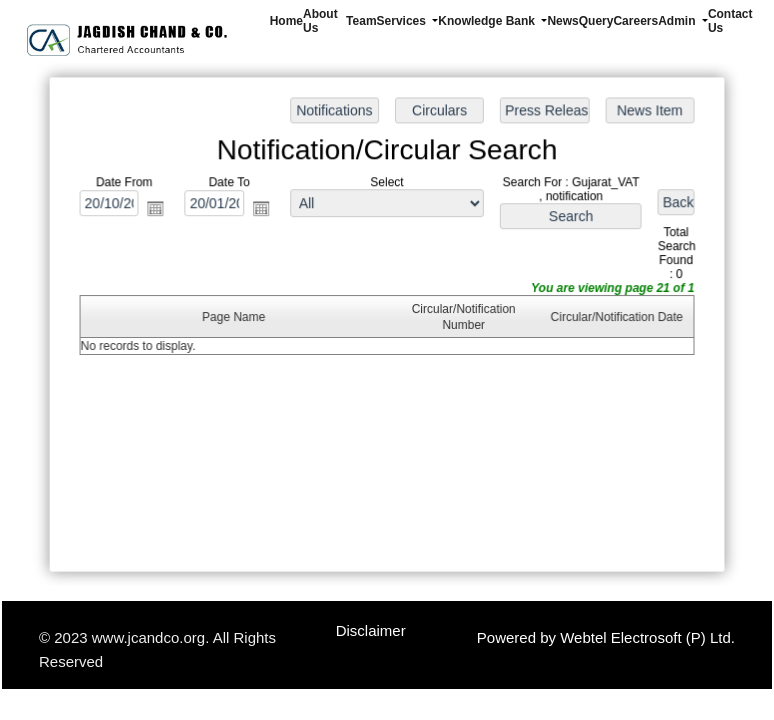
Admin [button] (678, 21)
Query (596, 21)
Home (286, 21)
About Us (320, 21)
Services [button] (403, 21)
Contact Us (730, 21)
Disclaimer (371, 630)
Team (361, 21)
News (562, 21)
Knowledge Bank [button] (488, 21)
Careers (635, 21)
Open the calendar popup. (159, 210)
